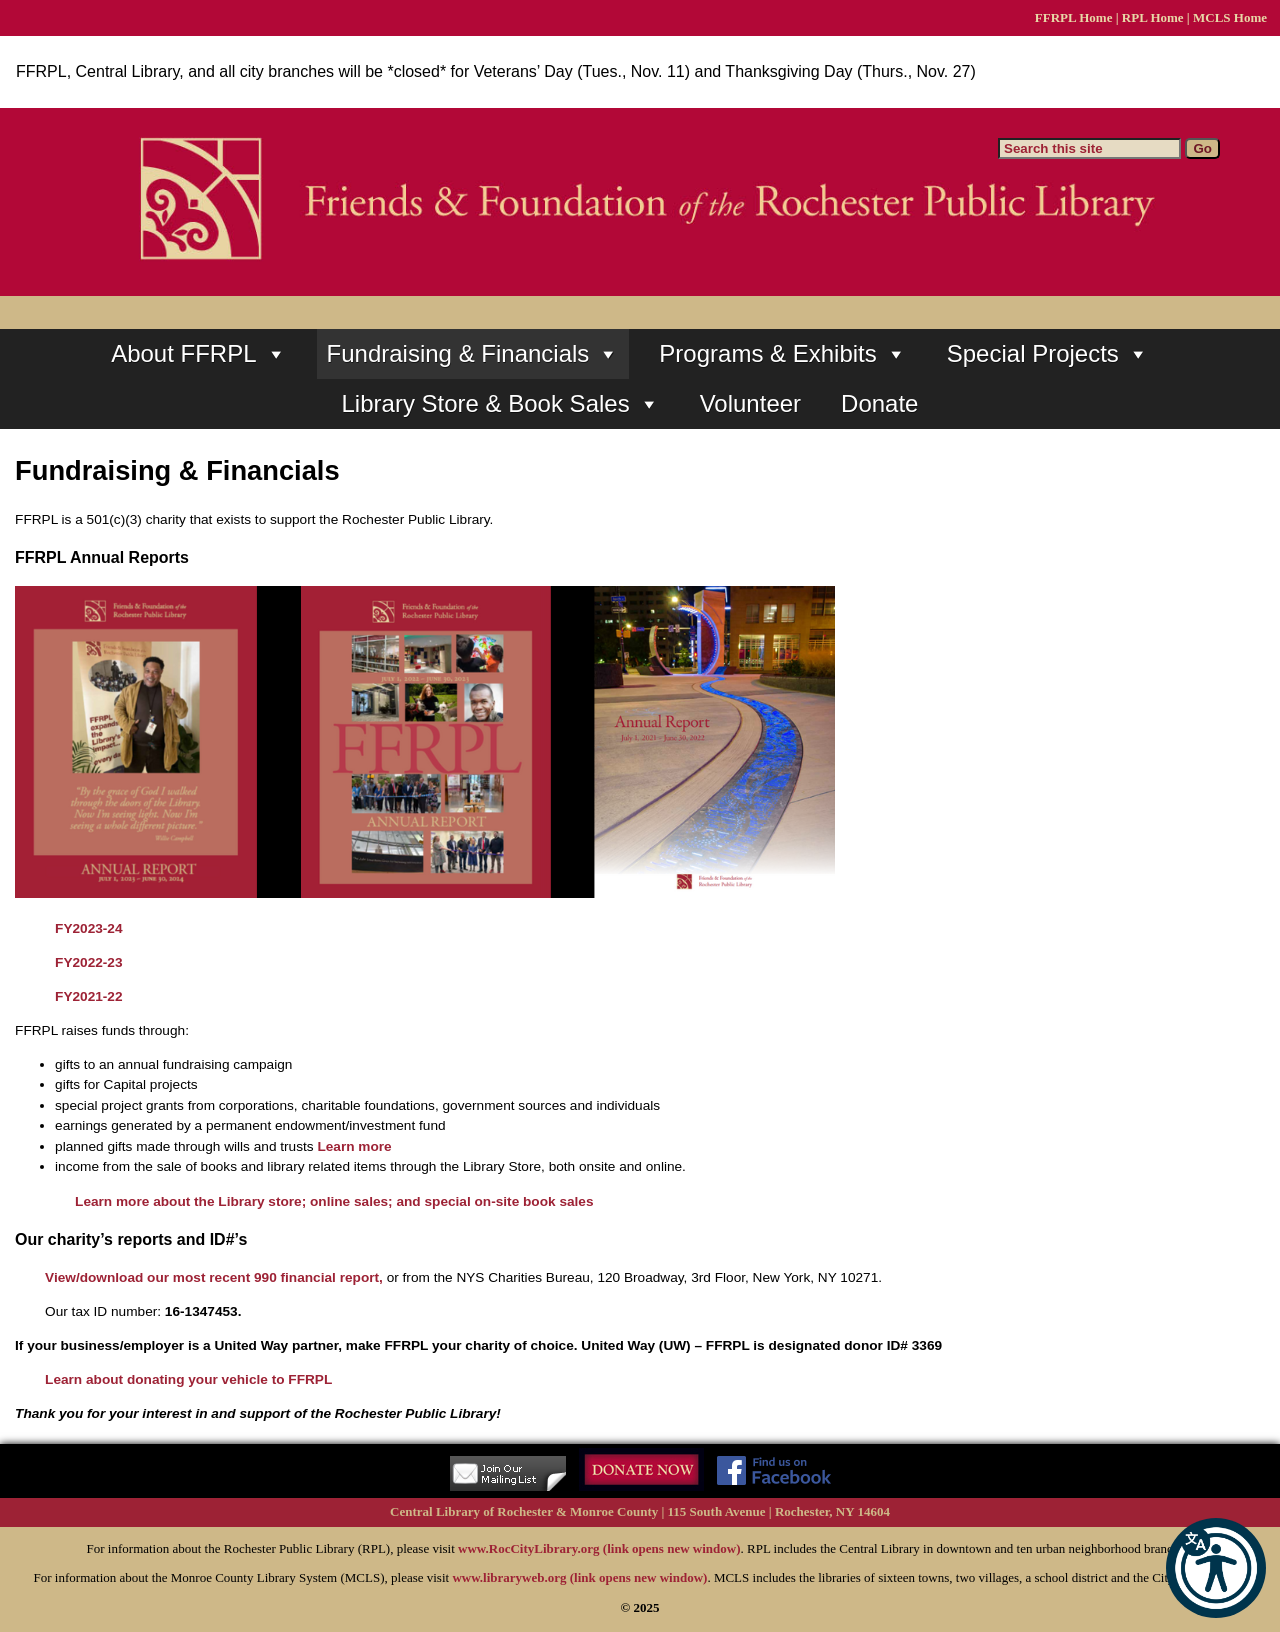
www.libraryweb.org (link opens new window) (579, 1577)
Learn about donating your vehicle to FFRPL (188, 1379)
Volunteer (750, 403)
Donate (879, 403)
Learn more (354, 1146)
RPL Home (1153, 17)
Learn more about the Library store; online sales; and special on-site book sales (334, 1201)
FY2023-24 (89, 928)
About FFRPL (198, 354)
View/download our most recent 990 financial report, (214, 1277)
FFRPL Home (1074, 17)
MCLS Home (1230, 17)
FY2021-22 (89, 996)
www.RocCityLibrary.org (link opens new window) (599, 1548)
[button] (1216, 1568)
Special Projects (1048, 354)
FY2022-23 (89, 962)
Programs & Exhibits (782, 354)
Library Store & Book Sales (501, 404)
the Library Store (490, 1166)
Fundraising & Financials (473, 354)
